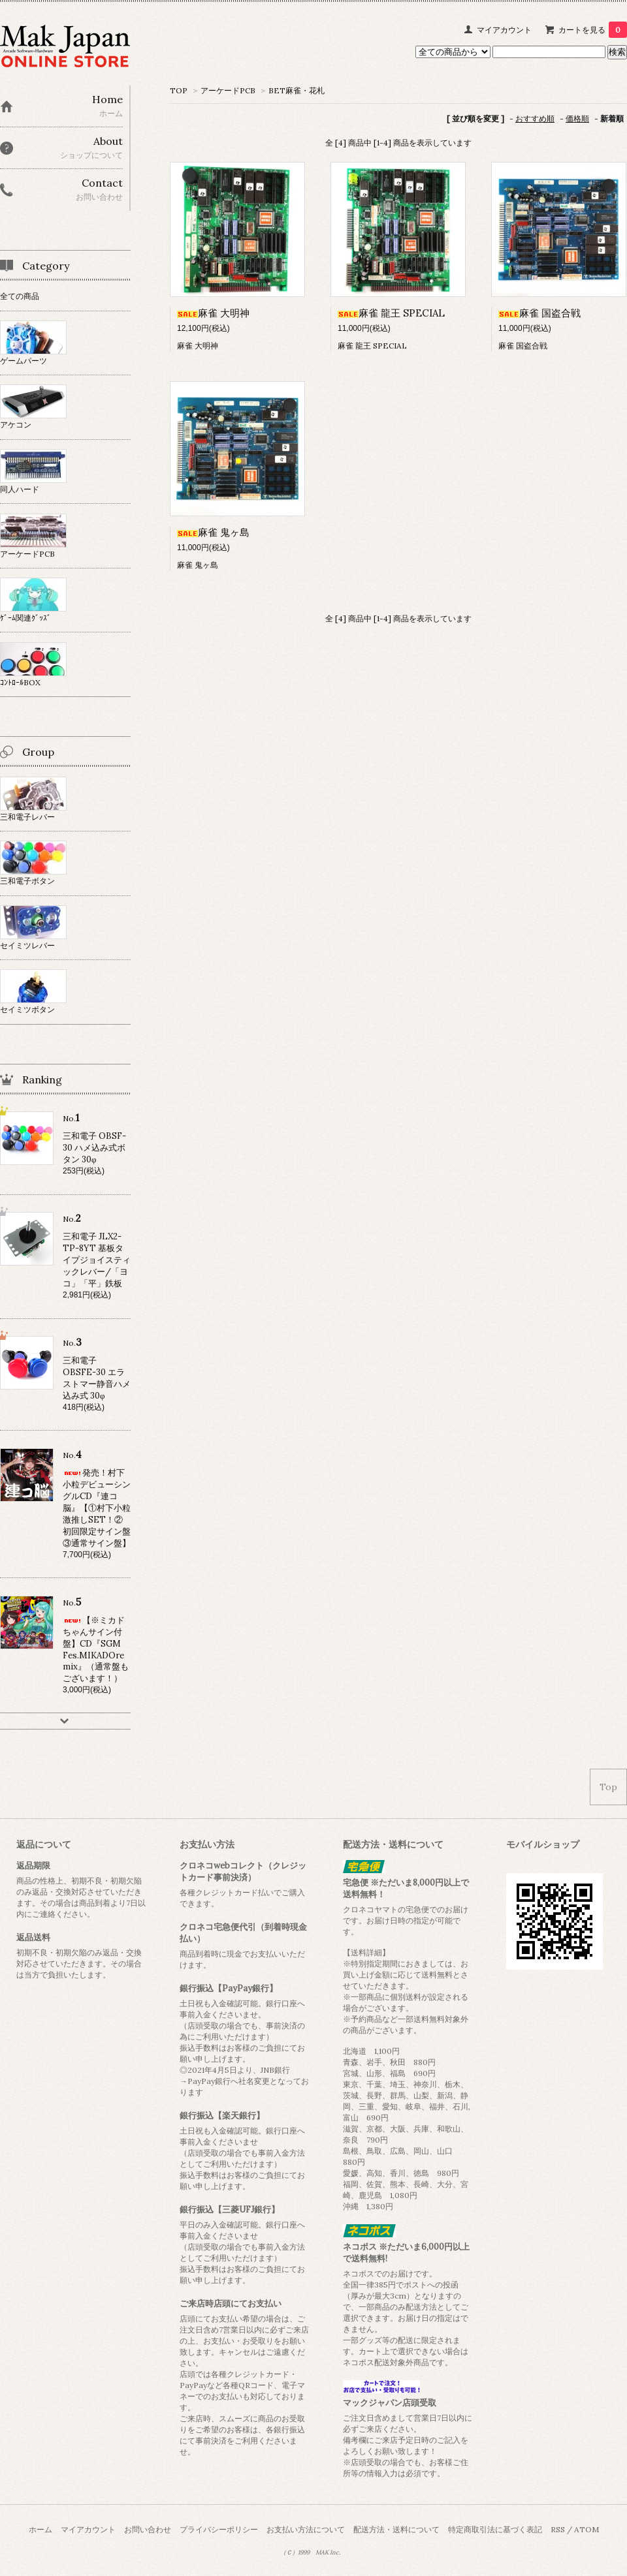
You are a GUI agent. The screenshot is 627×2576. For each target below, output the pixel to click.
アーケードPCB (228, 90)
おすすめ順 (535, 118)
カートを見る (592, 30)
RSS (558, 2529)
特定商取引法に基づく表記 (495, 2529)
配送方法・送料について (396, 2529)
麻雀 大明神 (213, 313)
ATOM (586, 2529)
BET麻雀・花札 (296, 90)
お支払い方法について (305, 2529)
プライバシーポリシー (219, 2529)
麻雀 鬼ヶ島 (213, 532)
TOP (178, 90)
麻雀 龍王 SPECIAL (391, 313)
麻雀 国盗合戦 (539, 313)
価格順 (577, 118)
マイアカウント (504, 30)
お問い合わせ (147, 2529)
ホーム (40, 2529)
